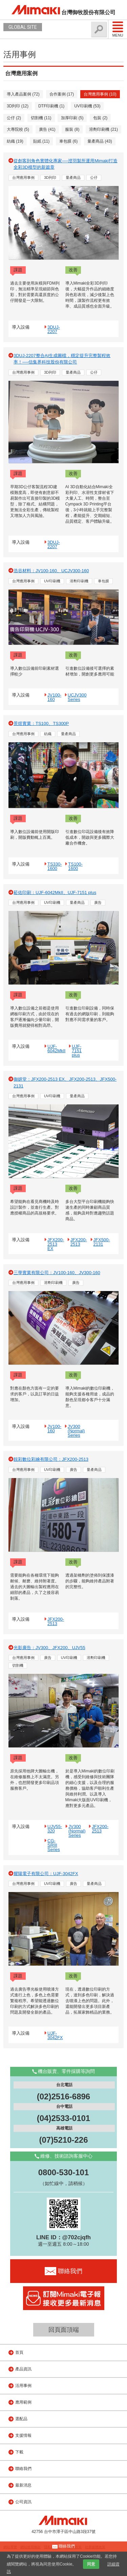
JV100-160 (54, 697)
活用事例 (23, 2385)
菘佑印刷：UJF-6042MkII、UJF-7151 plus (55, 892)
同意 (91, 2564)
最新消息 (23, 2485)
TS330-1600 (54, 866)
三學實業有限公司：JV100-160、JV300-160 (57, 1272)
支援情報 (23, 2435)
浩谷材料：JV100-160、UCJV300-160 (51, 570)
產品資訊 (23, 2369)
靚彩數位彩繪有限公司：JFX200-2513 (51, 1459)
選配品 (21, 2418)
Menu (117, 29)
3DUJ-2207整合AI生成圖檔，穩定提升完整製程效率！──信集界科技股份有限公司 (62, 359)
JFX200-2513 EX (55, 1244)
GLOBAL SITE (22, 27)
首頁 (19, 2352)
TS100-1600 (75, 866)
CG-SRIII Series (53, 1845)
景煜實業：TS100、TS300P (41, 723)
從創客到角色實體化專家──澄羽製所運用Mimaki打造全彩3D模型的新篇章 (66, 164)
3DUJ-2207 (53, 329)
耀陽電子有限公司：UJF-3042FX (46, 1873)
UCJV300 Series (77, 697)
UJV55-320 (54, 1828)
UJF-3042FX (55, 2035)
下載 (19, 2452)
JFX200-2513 (78, 1241)
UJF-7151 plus (77, 1050)
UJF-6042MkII (56, 1048)
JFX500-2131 (101, 1241)
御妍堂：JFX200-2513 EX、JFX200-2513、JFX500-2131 (65, 1082)
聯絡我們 (23, 2468)
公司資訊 (23, 2501)
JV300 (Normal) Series (76, 1430)
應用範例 (23, 2402)
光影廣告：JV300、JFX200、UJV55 (49, 1647)
